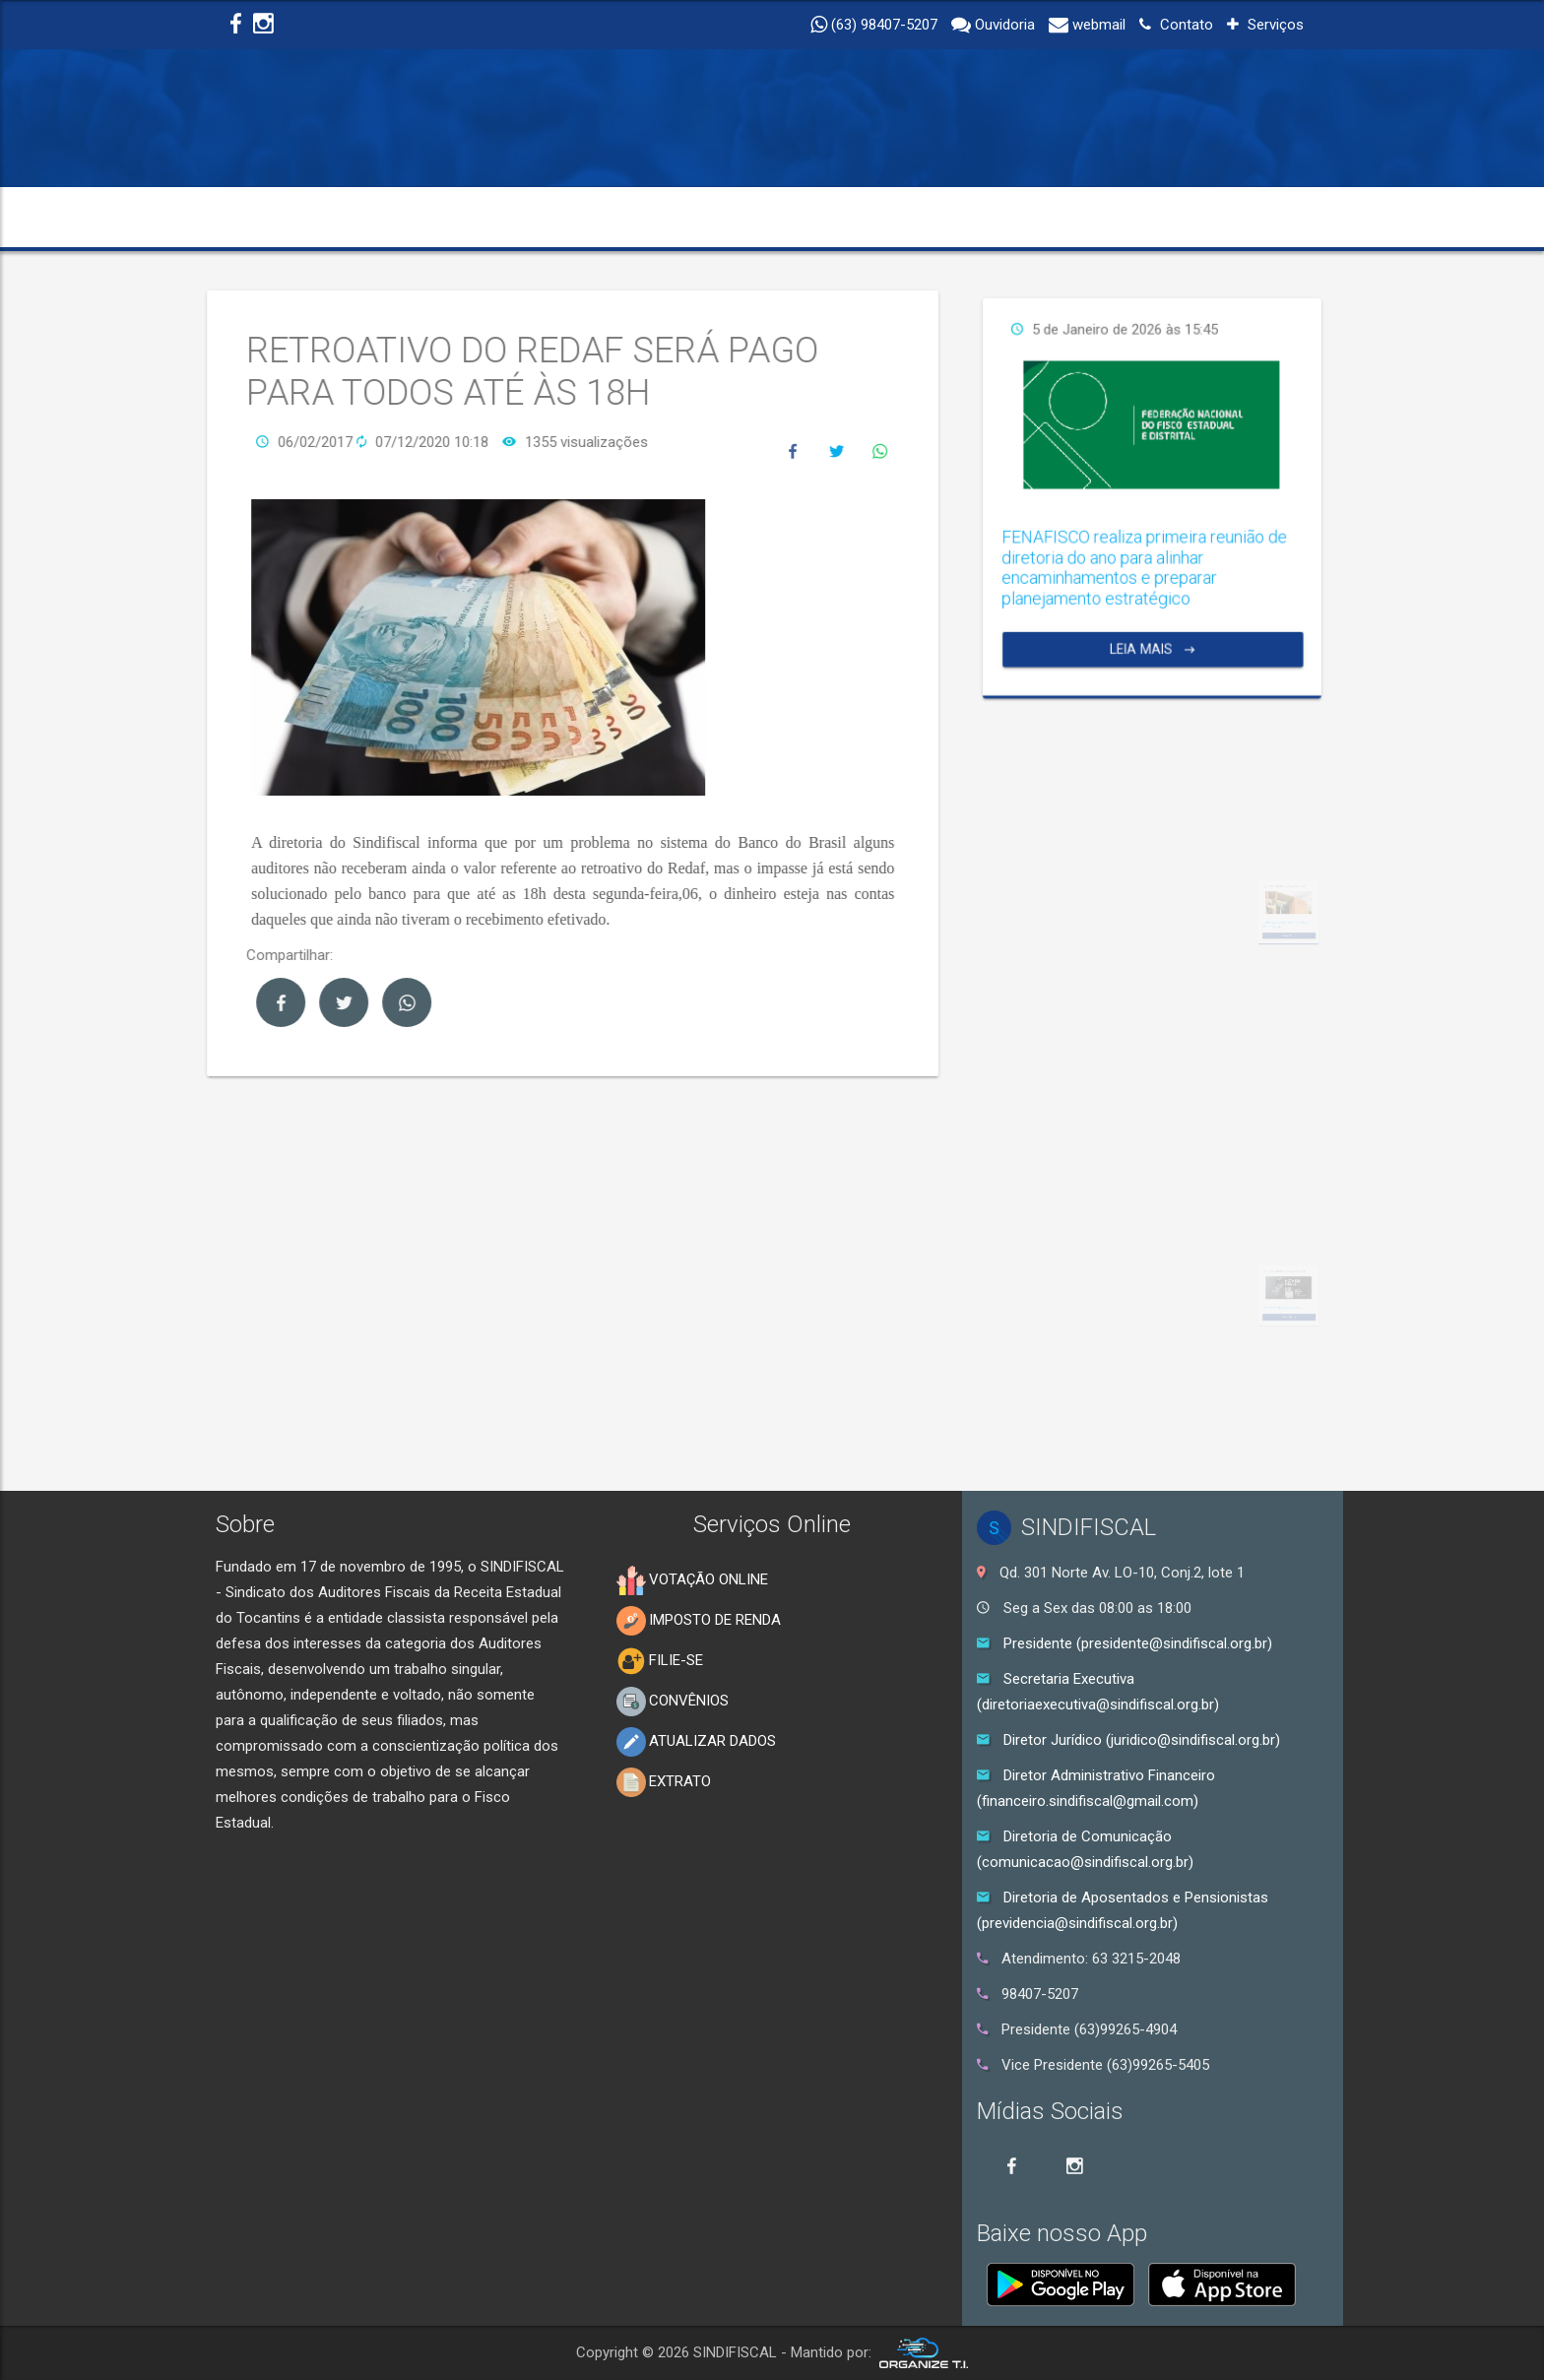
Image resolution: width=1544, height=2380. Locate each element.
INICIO (257, 217)
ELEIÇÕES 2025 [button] (1115, 217)
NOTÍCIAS (705, 217)
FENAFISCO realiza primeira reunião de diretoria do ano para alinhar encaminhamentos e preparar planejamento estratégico (1291, 519)
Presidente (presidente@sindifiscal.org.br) (1137, 1643)
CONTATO (1253, 217)
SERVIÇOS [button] (965, 217)
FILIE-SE (659, 1661)
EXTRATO (663, 1782)
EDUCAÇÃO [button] (830, 217)
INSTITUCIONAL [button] (385, 217)
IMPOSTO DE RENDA (698, 1621)
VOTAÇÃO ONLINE (692, 1580)
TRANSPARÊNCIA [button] (560, 217)
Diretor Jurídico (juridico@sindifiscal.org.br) (1141, 1740)
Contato (1176, 24)
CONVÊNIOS (672, 1701)
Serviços (1265, 24)
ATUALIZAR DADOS (696, 1742)
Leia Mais (1294, 544)
